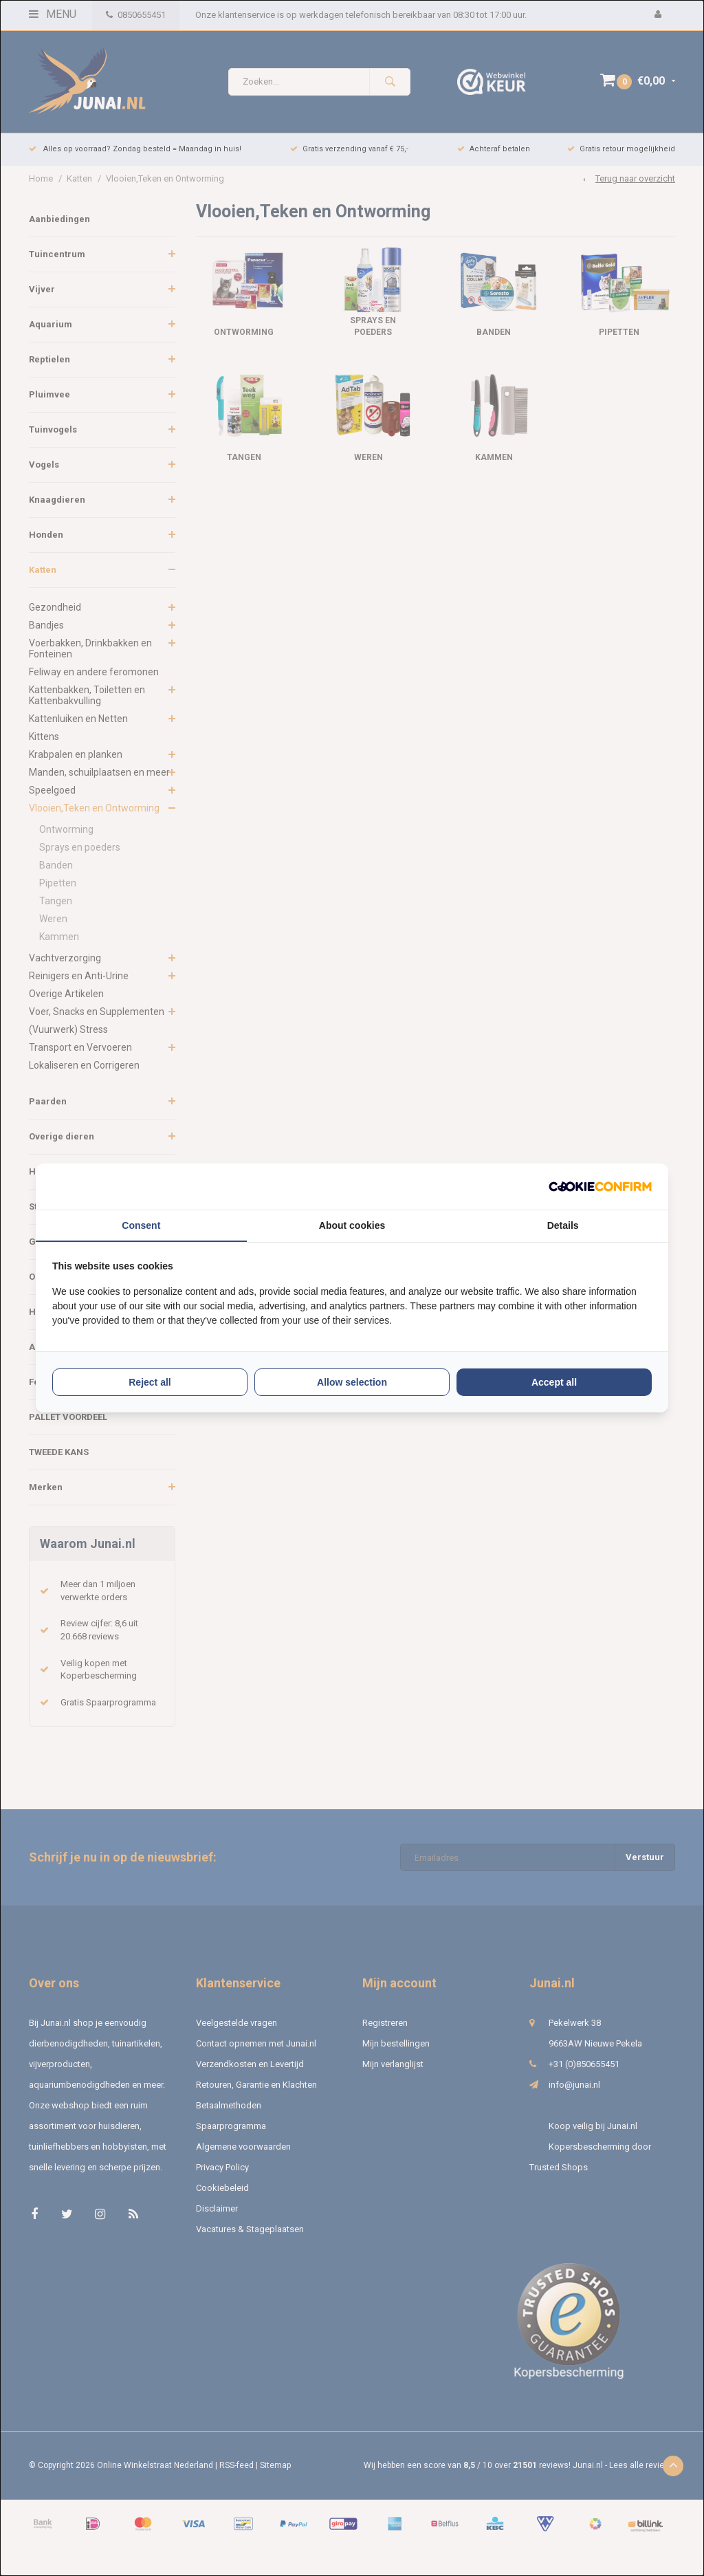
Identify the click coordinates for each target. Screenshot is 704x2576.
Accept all (554, 1382)
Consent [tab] (141, 1225)
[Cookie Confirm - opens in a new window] (600, 1186)
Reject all (149, 1382)
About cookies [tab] (352, 1225)
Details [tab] (563, 1225)
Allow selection (352, 1382)
